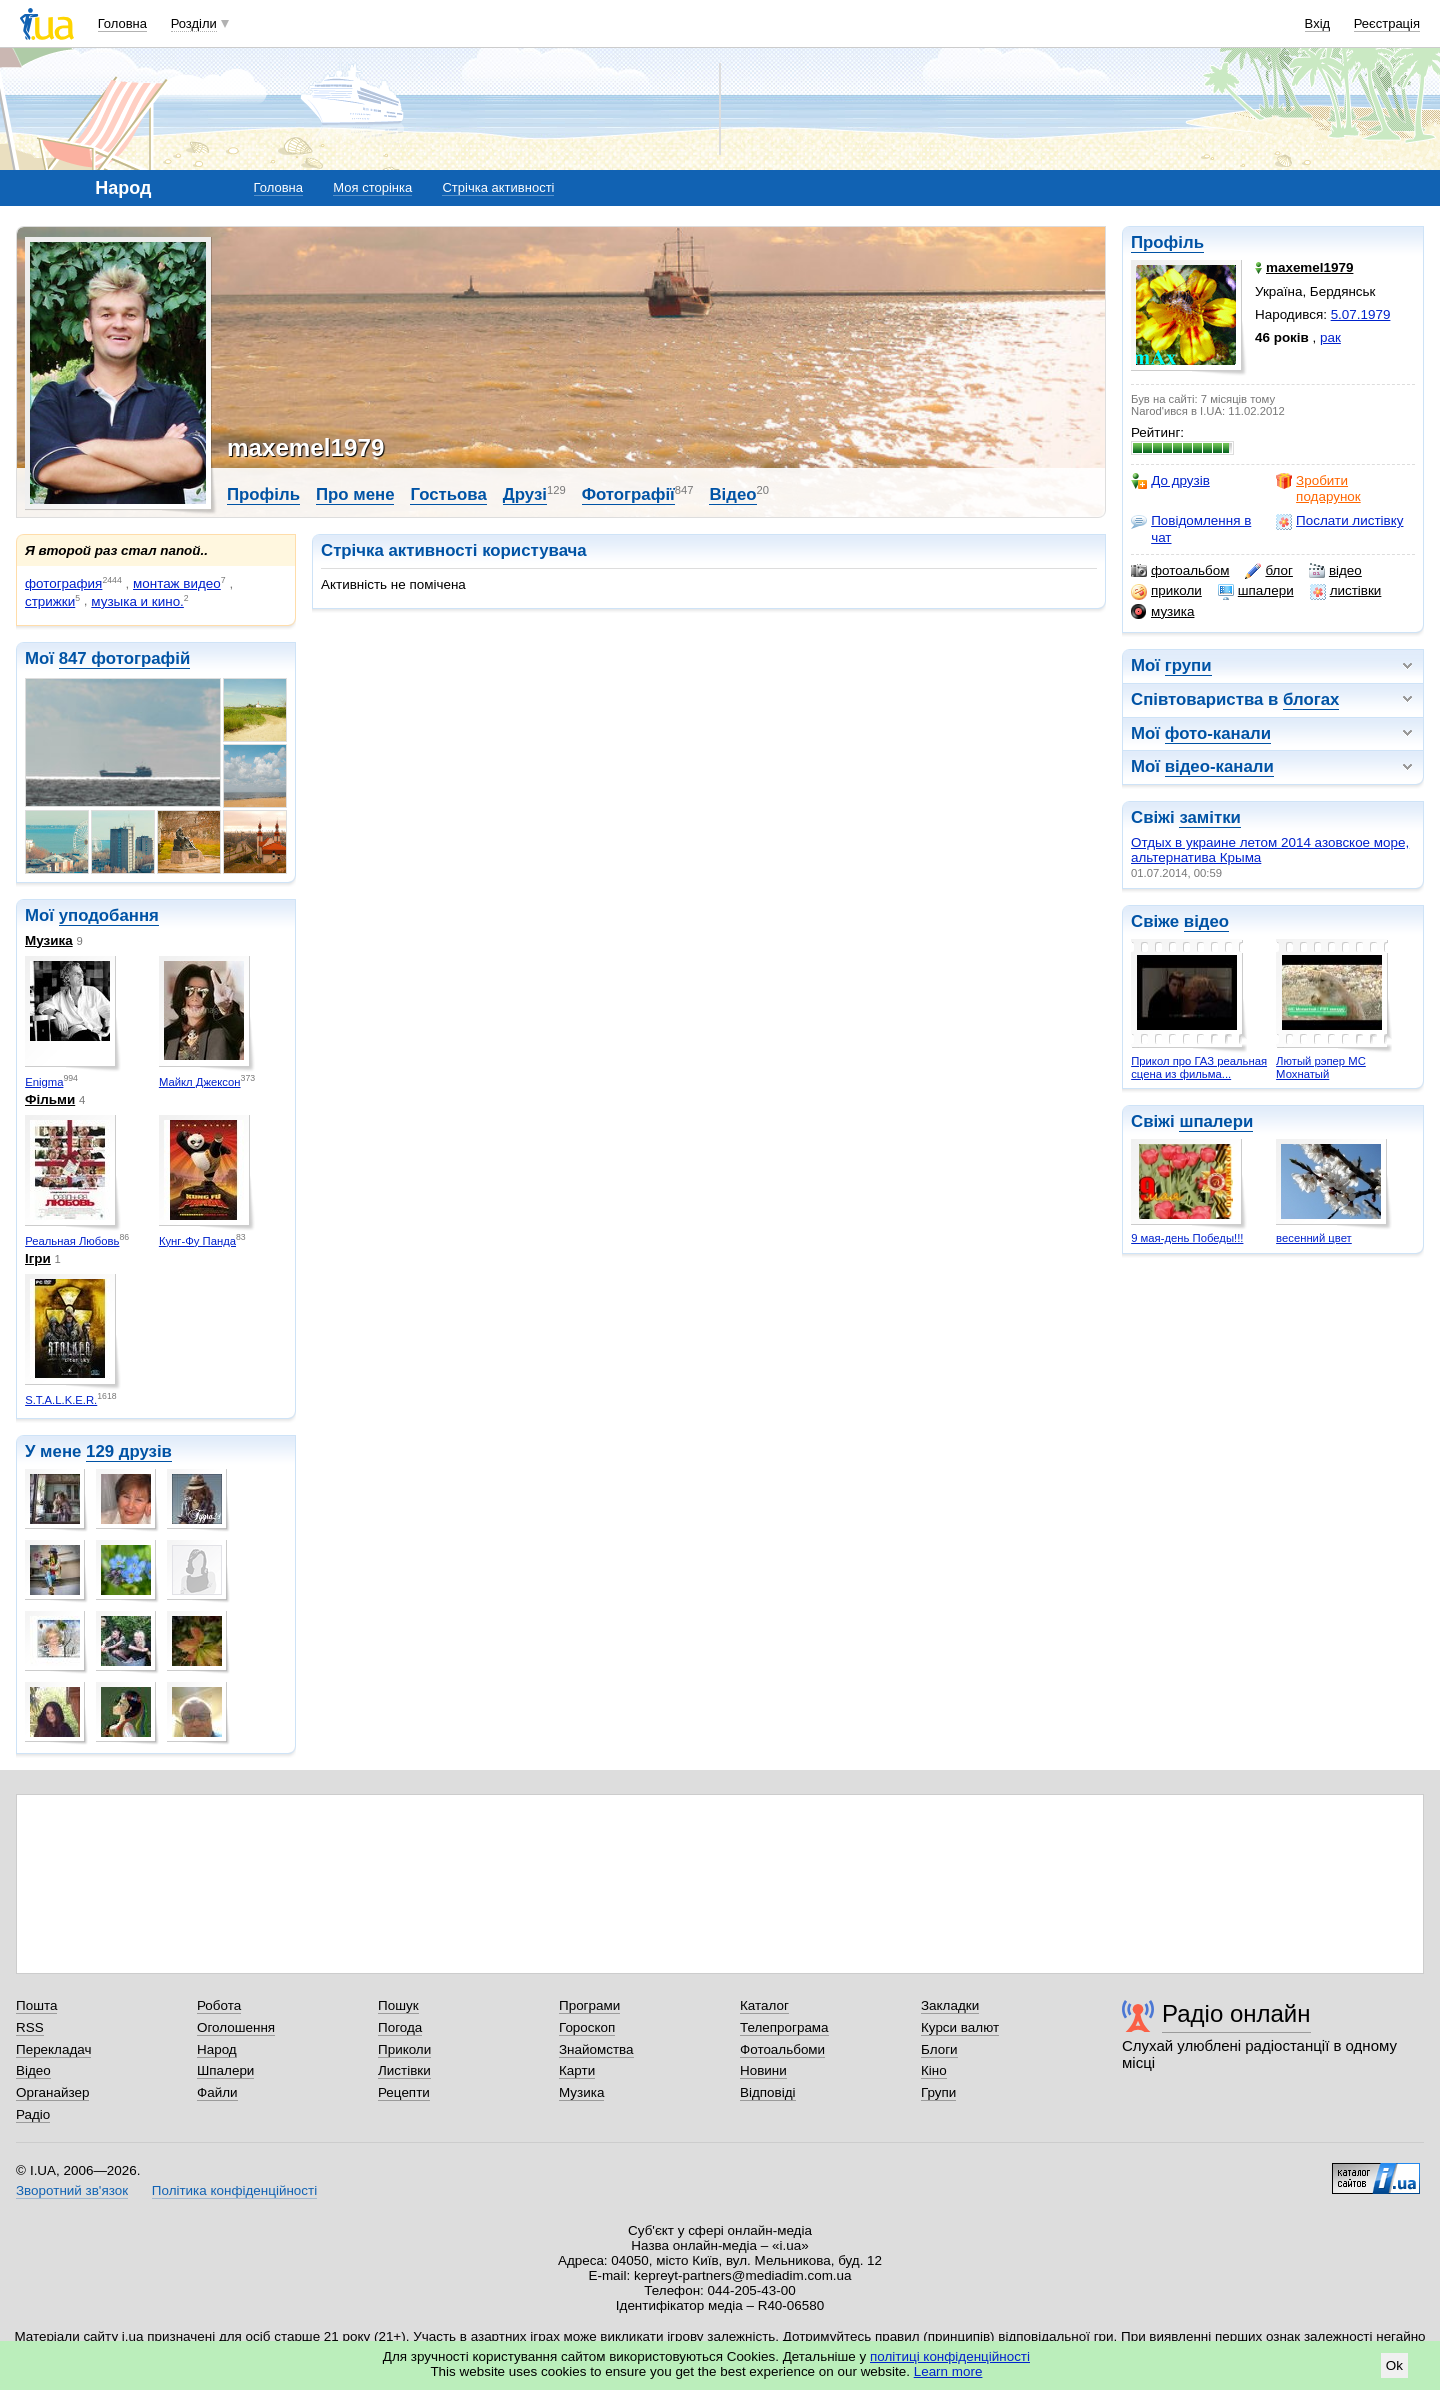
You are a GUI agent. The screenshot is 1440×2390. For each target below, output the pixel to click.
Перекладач (53, 2049)
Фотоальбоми (782, 2049)
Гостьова (448, 494)
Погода (400, 2027)
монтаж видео (177, 583)
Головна (122, 23)
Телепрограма (784, 2027)
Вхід (1318, 23)
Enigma (44, 1082)
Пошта (36, 2005)
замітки (1210, 817)
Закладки (950, 2005)
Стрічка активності (498, 187)
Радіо (33, 2114)
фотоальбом (1180, 571)
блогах (1311, 699)
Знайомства (596, 2049)
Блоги (939, 2049)
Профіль (1167, 242)
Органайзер (52, 2092)
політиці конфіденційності (950, 2356)
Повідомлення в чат (1191, 528)
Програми (589, 2005)
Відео (732, 494)
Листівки (404, 2070)
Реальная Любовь (72, 1241)
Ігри (38, 1258)
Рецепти (404, 2092)
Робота (219, 2005)
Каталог (764, 2005)
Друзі (525, 494)
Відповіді (768, 2092)
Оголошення (236, 2027)
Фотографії (628, 494)
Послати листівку (1339, 521)
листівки (1346, 591)
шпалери (1256, 591)
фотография (63, 583)
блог (1268, 571)
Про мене (355, 494)
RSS (30, 2027)
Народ (217, 2049)
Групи (938, 2092)
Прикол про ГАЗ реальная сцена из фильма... (1199, 1067)
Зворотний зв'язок (72, 2190)
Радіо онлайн (1236, 2013)
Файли (217, 2092)
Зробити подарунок (1318, 488)
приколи (1166, 591)
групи (1188, 665)
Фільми (50, 1099)
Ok (1394, 2365)
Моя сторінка (372, 187)
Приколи (404, 2049)
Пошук (398, 2005)
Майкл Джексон (200, 1082)
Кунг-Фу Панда (197, 1241)
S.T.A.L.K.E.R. (61, 1400)
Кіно (934, 2070)
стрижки (50, 601)
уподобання (109, 915)
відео (1335, 571)
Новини (763, 2070)
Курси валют (960, 2027)
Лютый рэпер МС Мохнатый (1321, 1067)
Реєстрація (1387, 23)
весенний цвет (1314, 1238)
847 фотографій (125, 658)
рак (1330, 337)
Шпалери (225, 2070)
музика (1162, 612)
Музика (49, 940)
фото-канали (1218, 733)
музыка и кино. (137, 601)
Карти (577, 2070)
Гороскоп (587, 2027)
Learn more (948, 2371)
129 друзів (129, 1451)
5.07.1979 (1361, 314)
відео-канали (1219, 766)
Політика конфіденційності (234, 2190)
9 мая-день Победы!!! (1187, 1238)
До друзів (1170, 481)
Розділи (194, 23)
